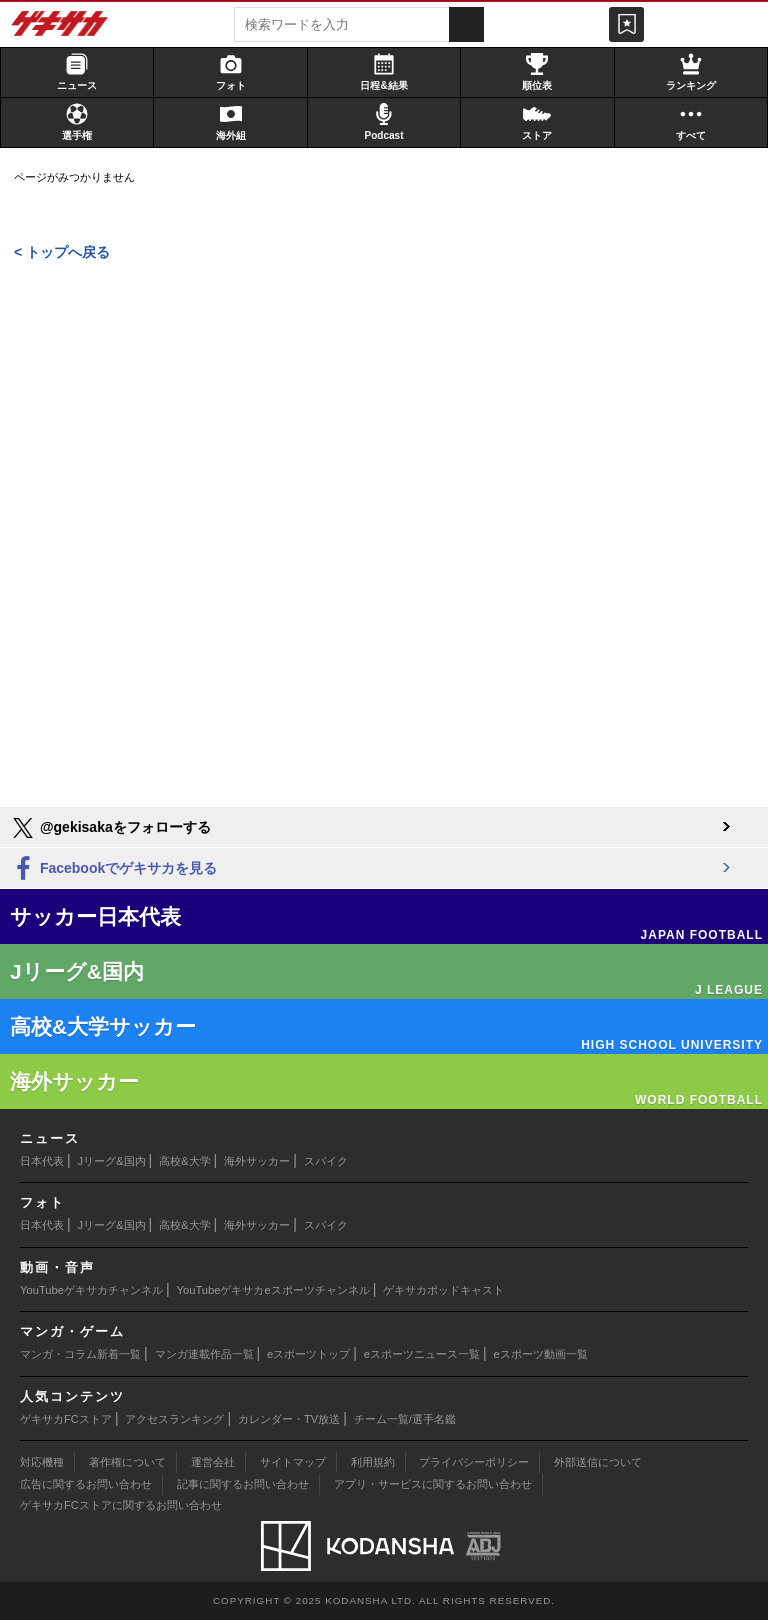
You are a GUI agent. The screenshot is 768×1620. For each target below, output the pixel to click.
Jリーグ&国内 (112, 1161)
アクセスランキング (174, 1419)
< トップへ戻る (62, 252)
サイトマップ (293, 1462)
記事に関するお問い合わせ (243, 1484)
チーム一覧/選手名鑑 (405, 1419)
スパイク (326, 1161)
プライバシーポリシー (474, 1462)
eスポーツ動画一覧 (541, 1354)
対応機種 (42, 1462)
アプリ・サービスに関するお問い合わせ (433, 1484)
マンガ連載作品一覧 (204, 1354)
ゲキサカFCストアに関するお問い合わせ (121, 1505)
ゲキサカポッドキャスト (443, 1290)
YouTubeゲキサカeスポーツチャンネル (273, 1290)
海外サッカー (257, 1161)
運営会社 (213, 1462)
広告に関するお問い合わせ (86, 1484)
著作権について (127, 1462)
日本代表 (42, 1161)
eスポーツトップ (308, 1354)
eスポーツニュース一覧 (422, 1354)
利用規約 (373, 1462)
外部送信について (598, 1462)
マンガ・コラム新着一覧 (80, 1354)
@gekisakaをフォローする (110, 828)
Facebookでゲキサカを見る (113, 869)
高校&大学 (184, 1161)
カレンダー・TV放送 (289, 1419)
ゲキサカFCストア (66, 1419)
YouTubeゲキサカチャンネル (91, 1290)
